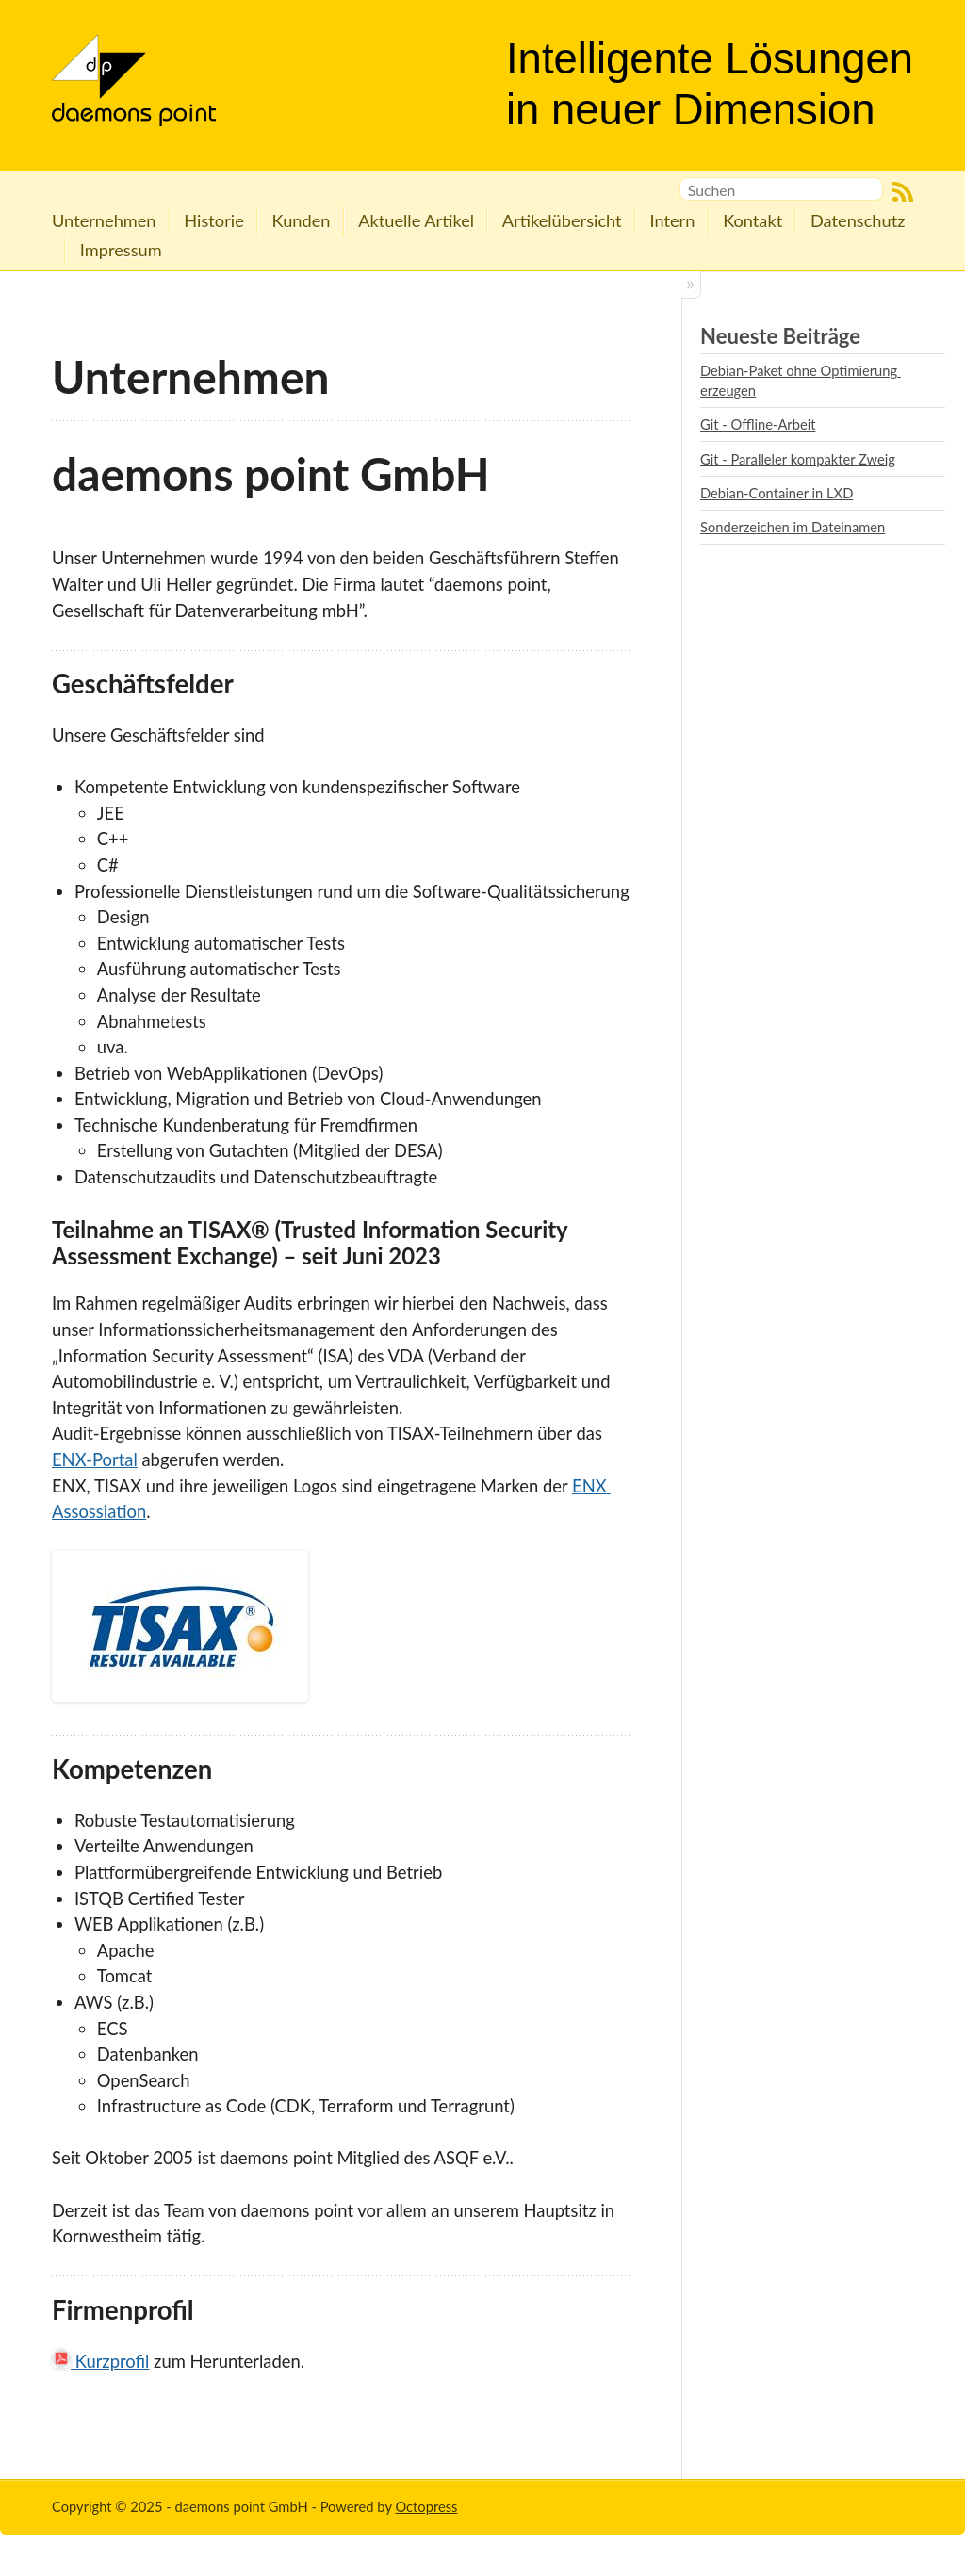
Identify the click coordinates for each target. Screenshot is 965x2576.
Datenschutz (857, 220)
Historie (213, 220)
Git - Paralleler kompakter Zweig (797, 458)
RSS (902, 192)
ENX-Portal (95, 1459)
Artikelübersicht (562, 220)
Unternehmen (104, 220)
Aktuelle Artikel (416, 220)
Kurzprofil (100, 2361)
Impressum (121, 249)
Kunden (301, 220)
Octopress (426, 2506)
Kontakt (752, 220)
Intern (672, 220)
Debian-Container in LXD (776, 492)
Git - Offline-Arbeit (758, 424)
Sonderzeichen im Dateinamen (792, 526)
